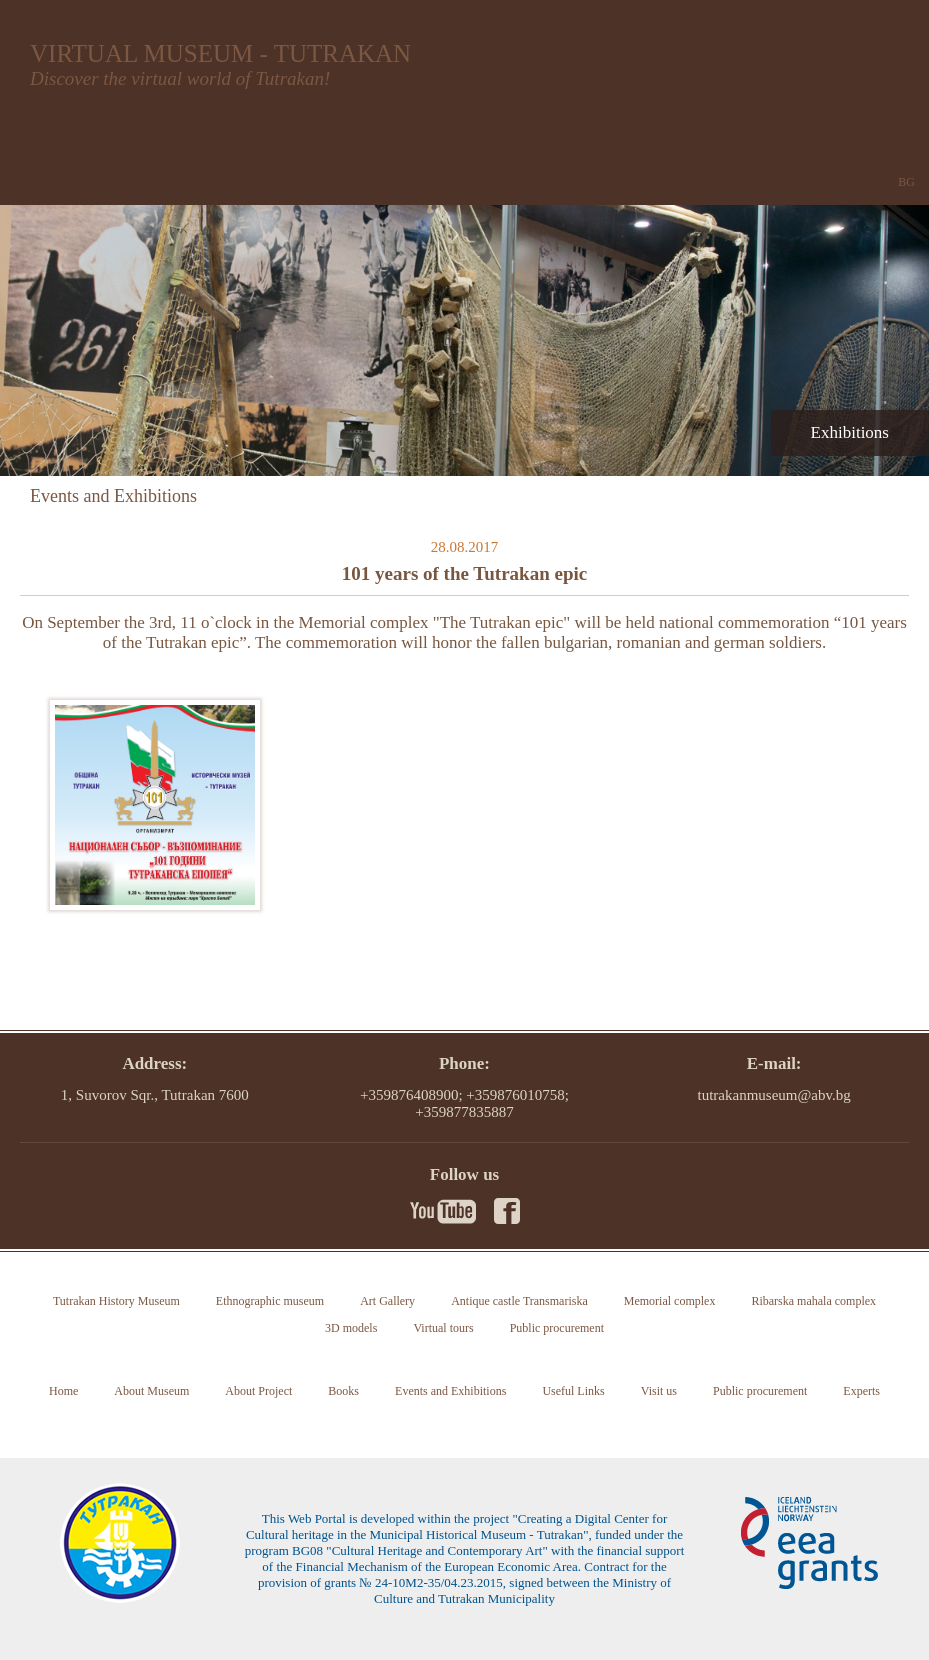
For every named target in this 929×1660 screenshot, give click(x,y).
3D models (351, 1328)
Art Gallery (387, 1301)
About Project (258, 1391)
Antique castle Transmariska (519, 1301)
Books (343, 1391)
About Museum (151, 1391)
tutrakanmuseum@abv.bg (774, 1095)
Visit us (659, 1391)
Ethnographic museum (270, 1301)
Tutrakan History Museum (116, 1301)
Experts (861, 1391)
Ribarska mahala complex (813, 1301)
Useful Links (573, 1391)
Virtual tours (443, 1328)
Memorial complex (670, 1301)
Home (63, 1391)
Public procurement (557, 1328)
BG (906, 182)
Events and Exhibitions (450, 1391)
